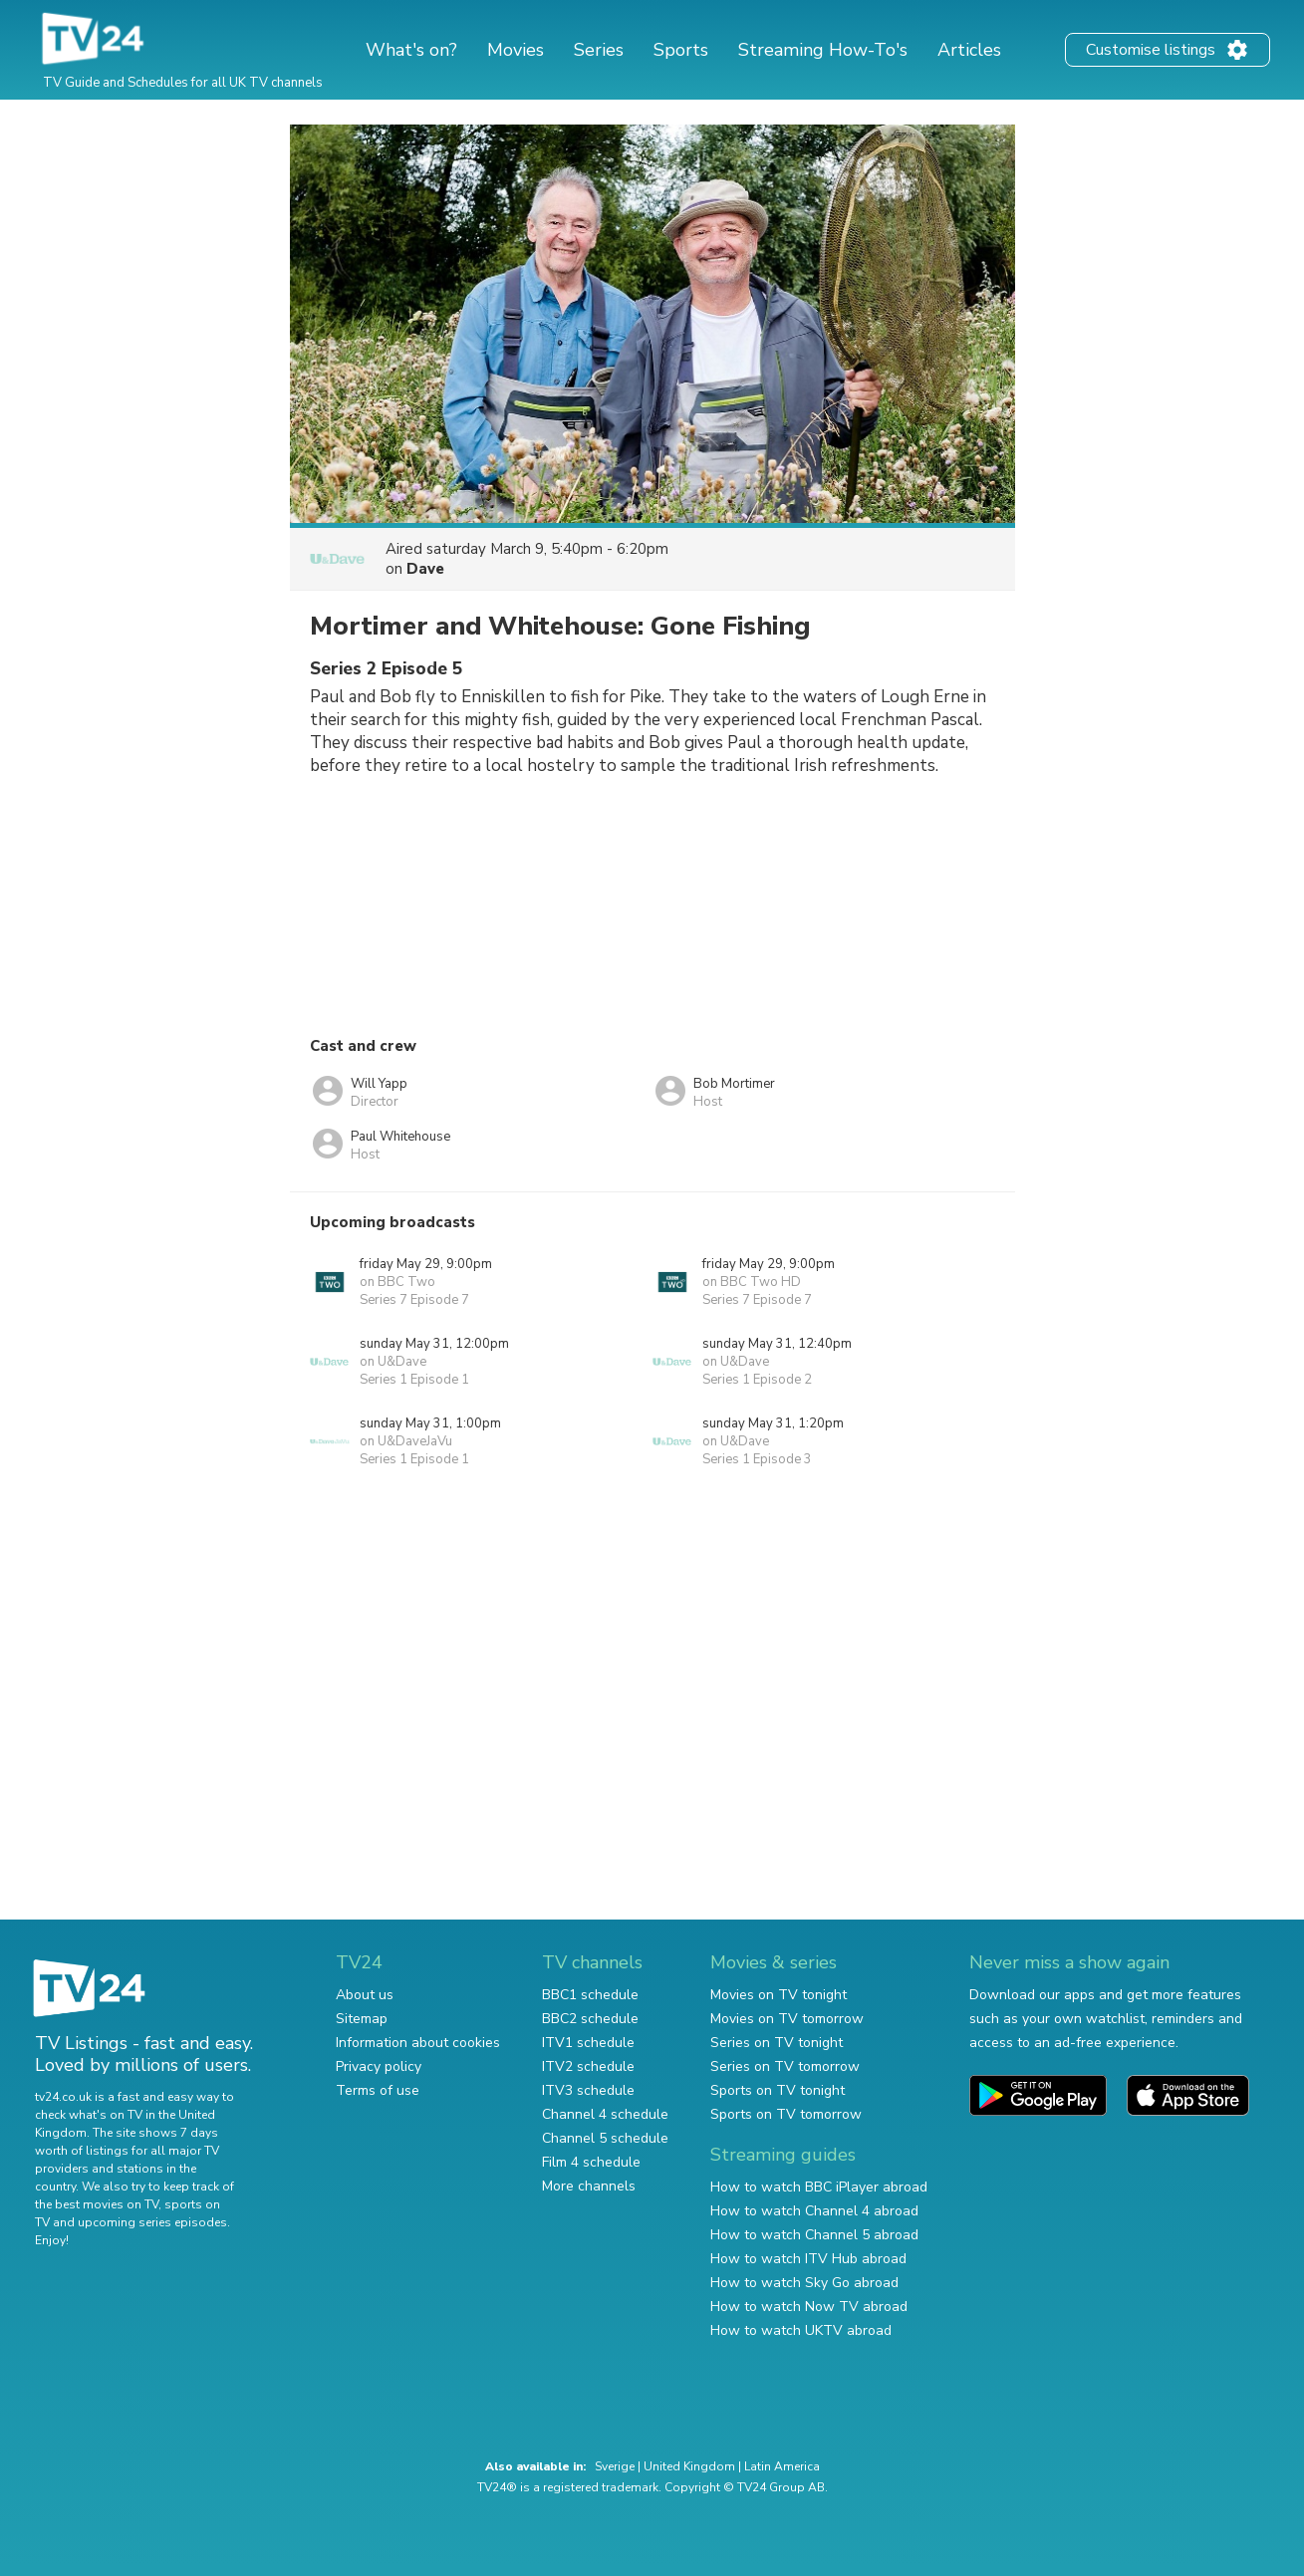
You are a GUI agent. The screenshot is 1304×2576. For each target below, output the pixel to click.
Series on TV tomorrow (785, 2066)
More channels (589, 2186)
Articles (969, 50)
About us (364, 1994)
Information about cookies (418, 2042)
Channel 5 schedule (605, 2138)
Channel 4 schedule (605, 2114)
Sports (680, 50)
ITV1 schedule (588, 2042)
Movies (515, 50)
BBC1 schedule (590, 1994)
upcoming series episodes (152, 2222)
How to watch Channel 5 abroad (814, 2234)
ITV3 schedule (588, 2090)
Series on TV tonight (776, 2042)
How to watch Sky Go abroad (804, 2282)
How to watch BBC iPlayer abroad (818, 2187)
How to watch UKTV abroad (801, 2330)
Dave (425, 569)
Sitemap (362, 2018)
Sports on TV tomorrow (786, 2114)
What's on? (411, 50)
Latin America (782, 2466)
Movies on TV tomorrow (787, 2018)
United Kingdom (689, 2466)
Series (599, 50)
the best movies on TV (96, 2204)
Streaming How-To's (823, 50)
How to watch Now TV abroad (809, 2306)
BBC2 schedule (590, 2018)
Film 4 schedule (591, 2162)
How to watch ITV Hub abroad (808, 2258)
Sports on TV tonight (777, 2090)
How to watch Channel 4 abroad (814, 2210)
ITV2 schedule (588, 2066)
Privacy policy (378, 2066)
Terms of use (377, 2090)
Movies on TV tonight (778, 1994)
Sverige (615, 2466)
